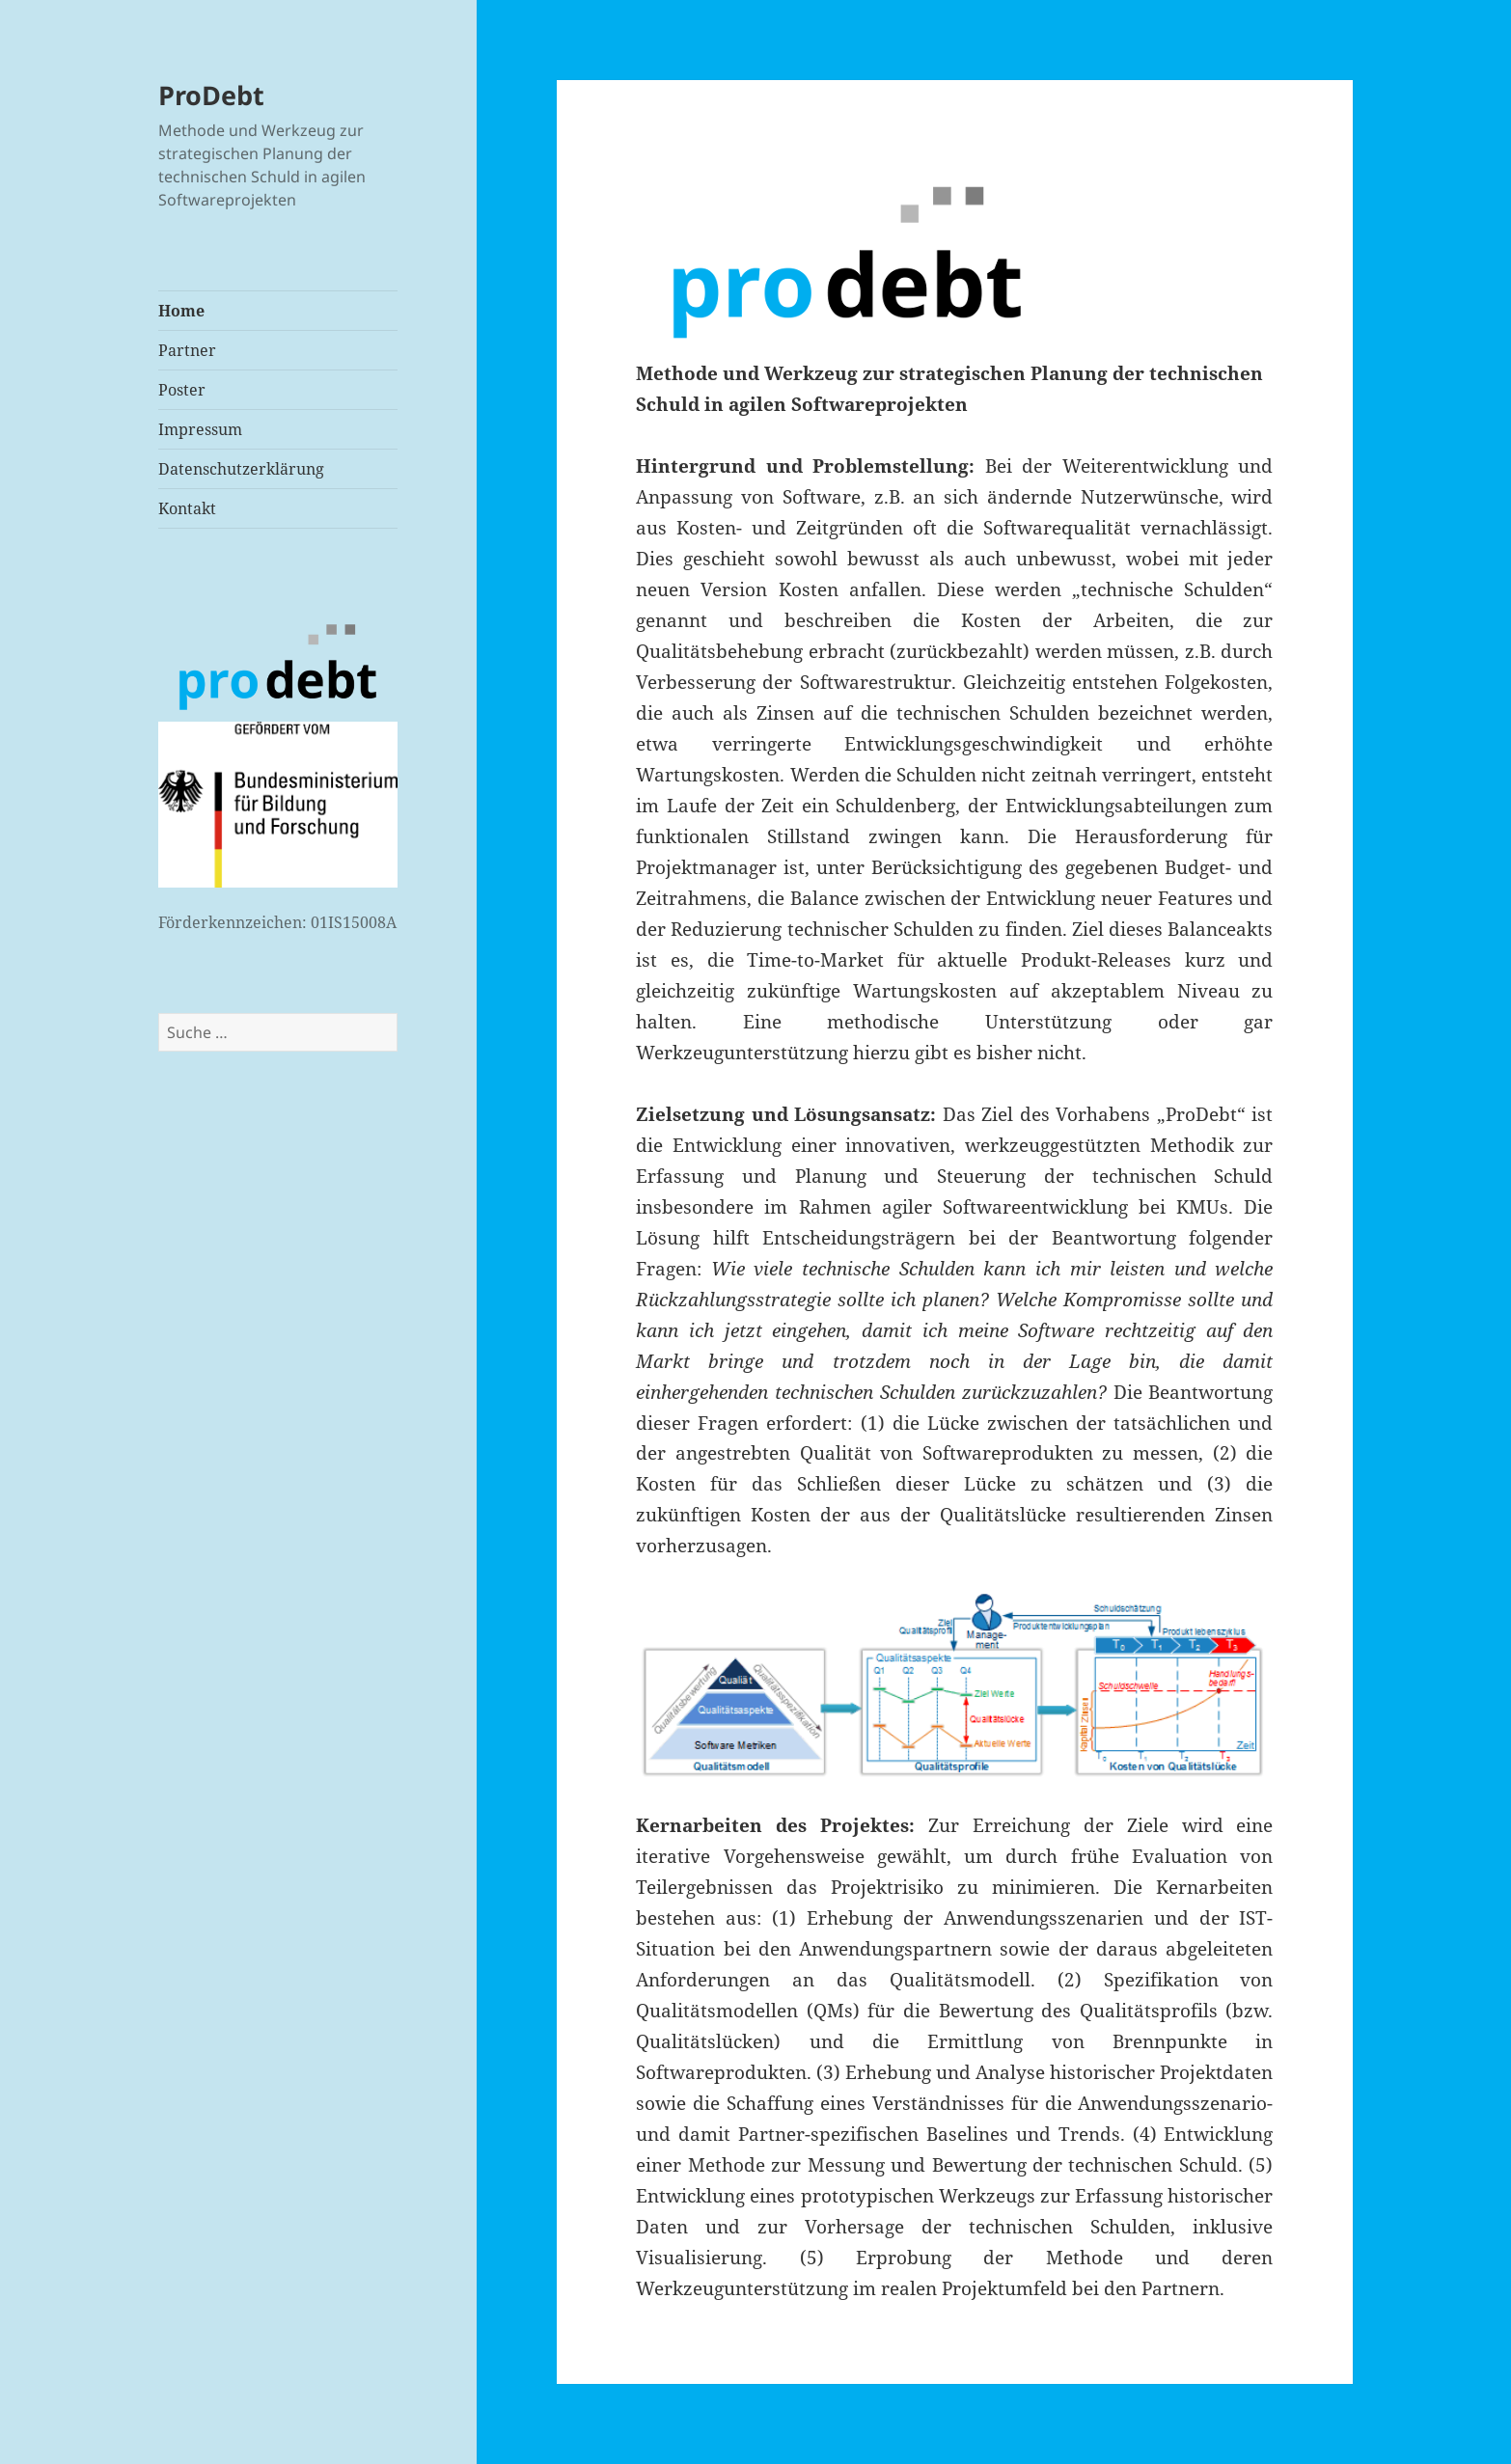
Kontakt (187, 508)
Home (181, 310)
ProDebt (211, 95)
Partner (187, 350)
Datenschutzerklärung (241, 468)
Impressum (200, 429)
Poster (182, 389)
